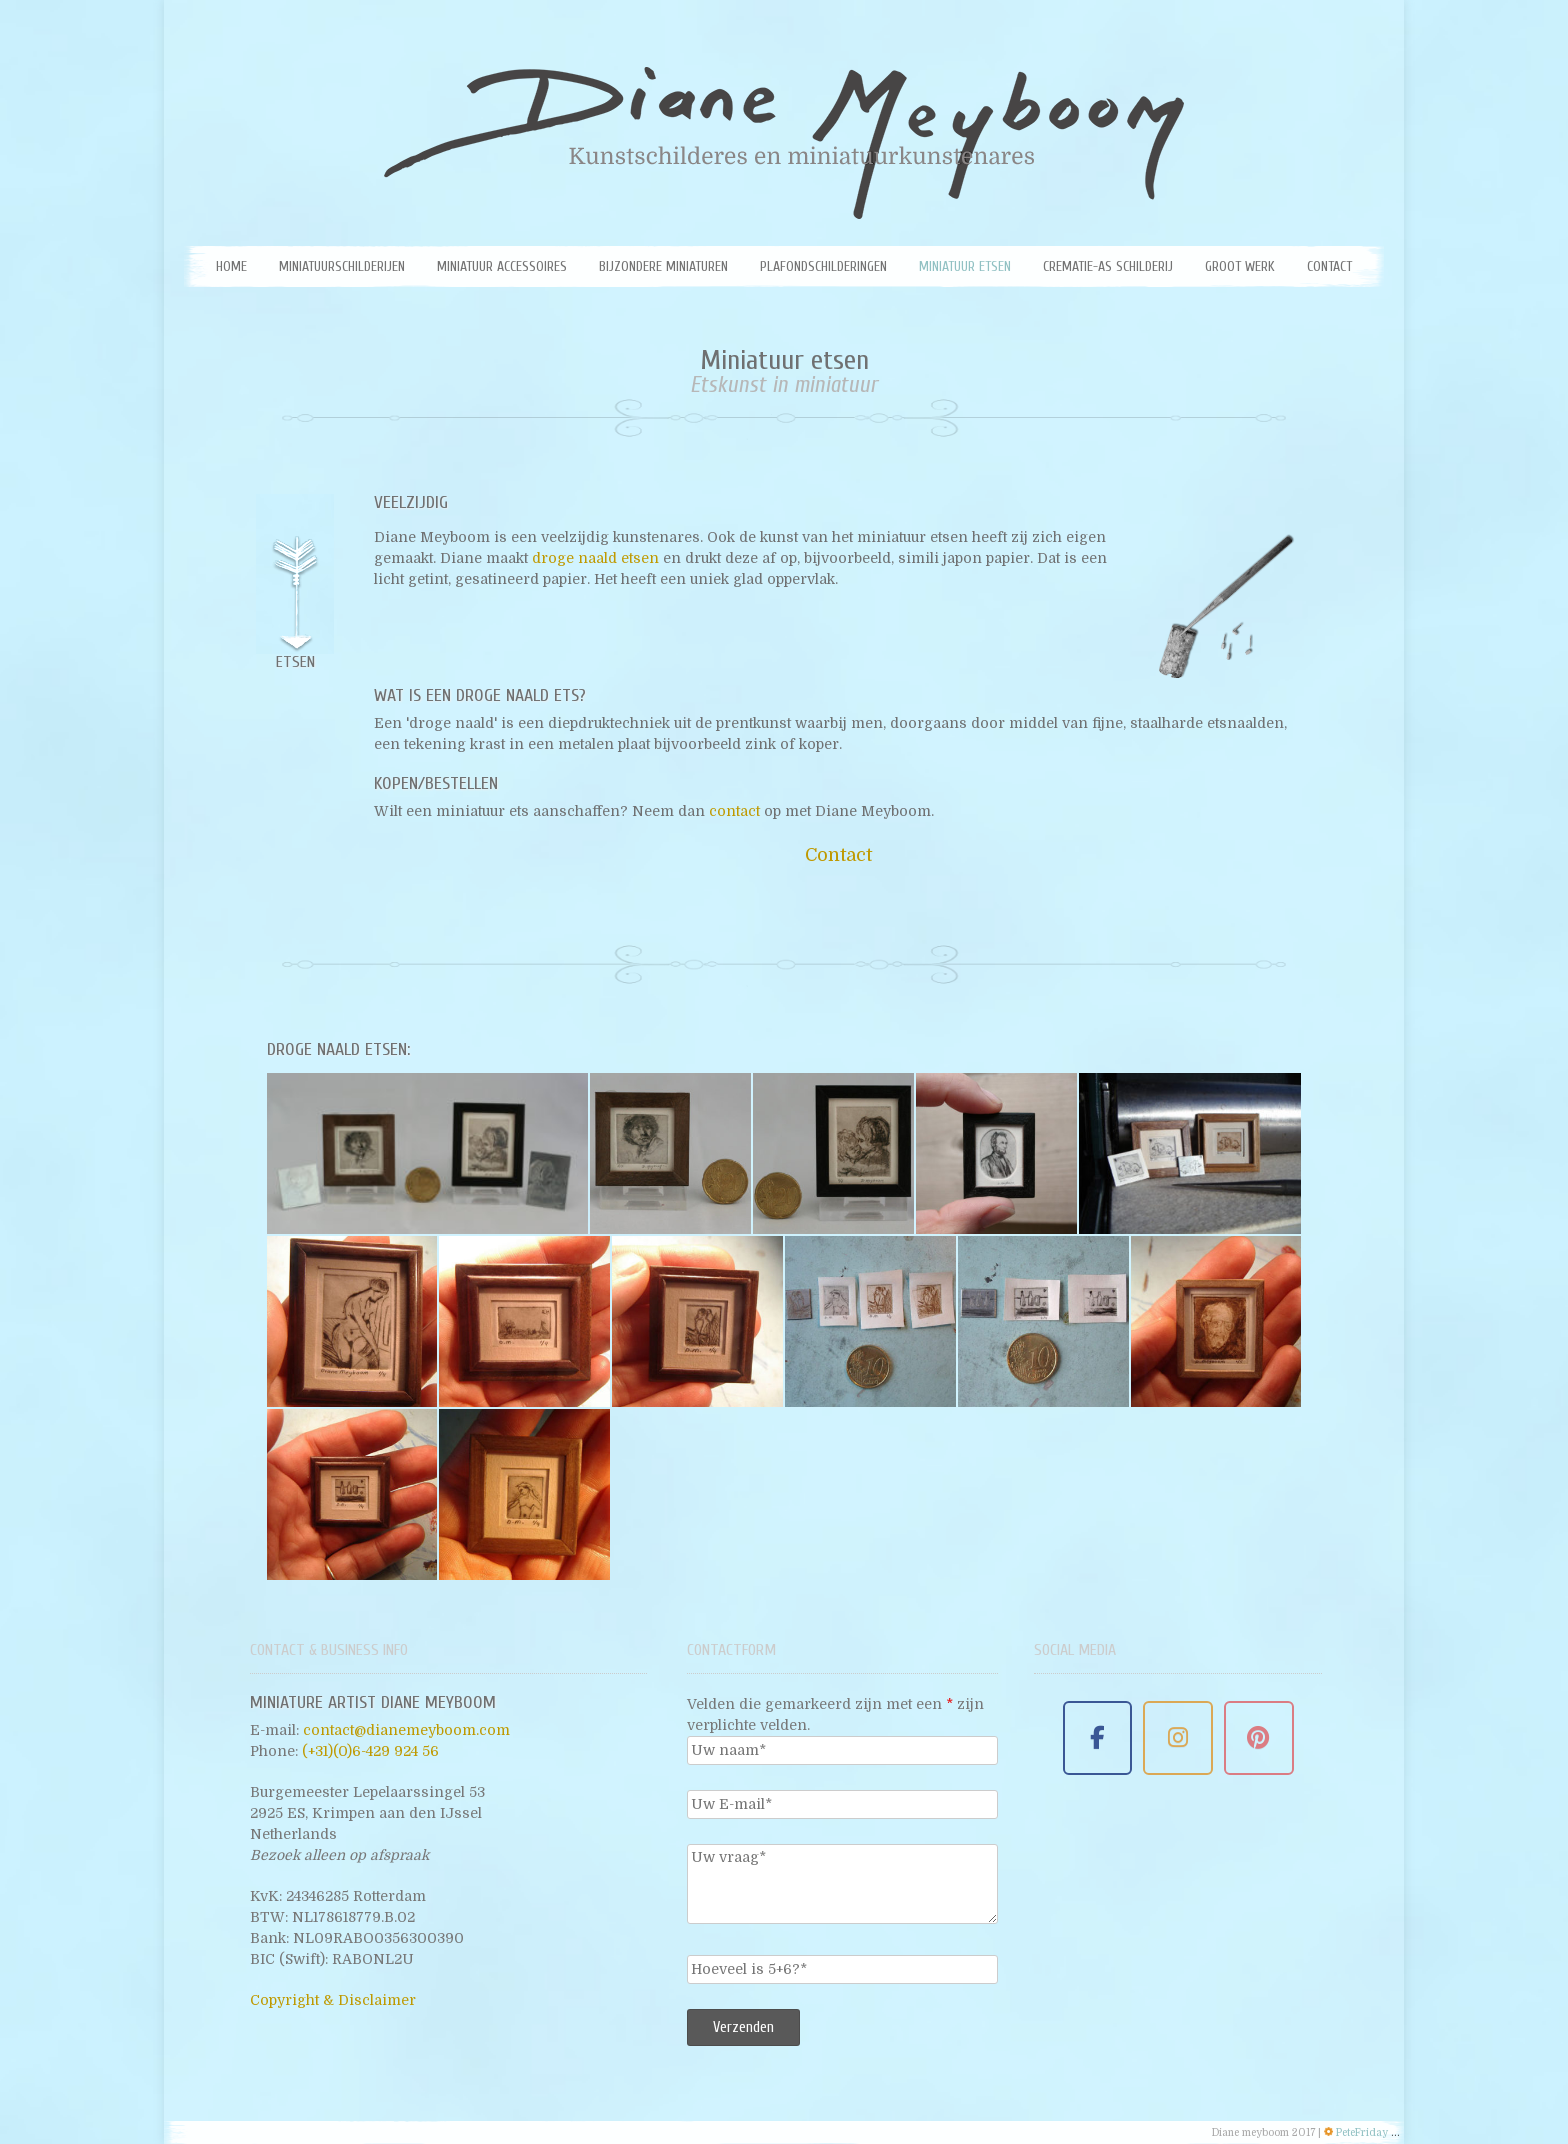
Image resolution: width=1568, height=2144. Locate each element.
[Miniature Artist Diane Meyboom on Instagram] (1178, 1738)
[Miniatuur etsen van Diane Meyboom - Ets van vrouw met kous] (352, 1321)
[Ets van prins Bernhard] (1216, 1321)
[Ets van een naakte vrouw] (870, 1321)
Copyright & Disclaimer (333, 2000)
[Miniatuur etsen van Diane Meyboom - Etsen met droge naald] (1190, 1153)
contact (736, 811)
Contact (1329, 266)
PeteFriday (1362, 2132)
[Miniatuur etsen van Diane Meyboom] (833, 1153)
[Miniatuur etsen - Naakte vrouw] (697, 1321)
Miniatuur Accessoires (502, 266)
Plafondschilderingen (823, 266)
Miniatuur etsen (965, 266)
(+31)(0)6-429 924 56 (370, 1751)
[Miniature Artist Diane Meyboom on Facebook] (1098, 1738)
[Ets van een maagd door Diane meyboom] (524, 1494)
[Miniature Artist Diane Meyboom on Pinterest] (1259, 1738)
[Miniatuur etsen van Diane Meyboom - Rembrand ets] (428, 1153)
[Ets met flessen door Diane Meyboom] (352, 1494)
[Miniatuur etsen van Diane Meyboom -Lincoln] (996, 1153)
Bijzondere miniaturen (663, 266)
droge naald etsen (597, 558)
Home (231, 266)
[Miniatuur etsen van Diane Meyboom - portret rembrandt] (670, 1153)
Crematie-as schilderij (1108, 266)
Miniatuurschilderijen (342, 266)
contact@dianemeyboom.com (406, 1730)
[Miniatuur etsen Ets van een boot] (524, 1321)
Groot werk (1240, 266)
